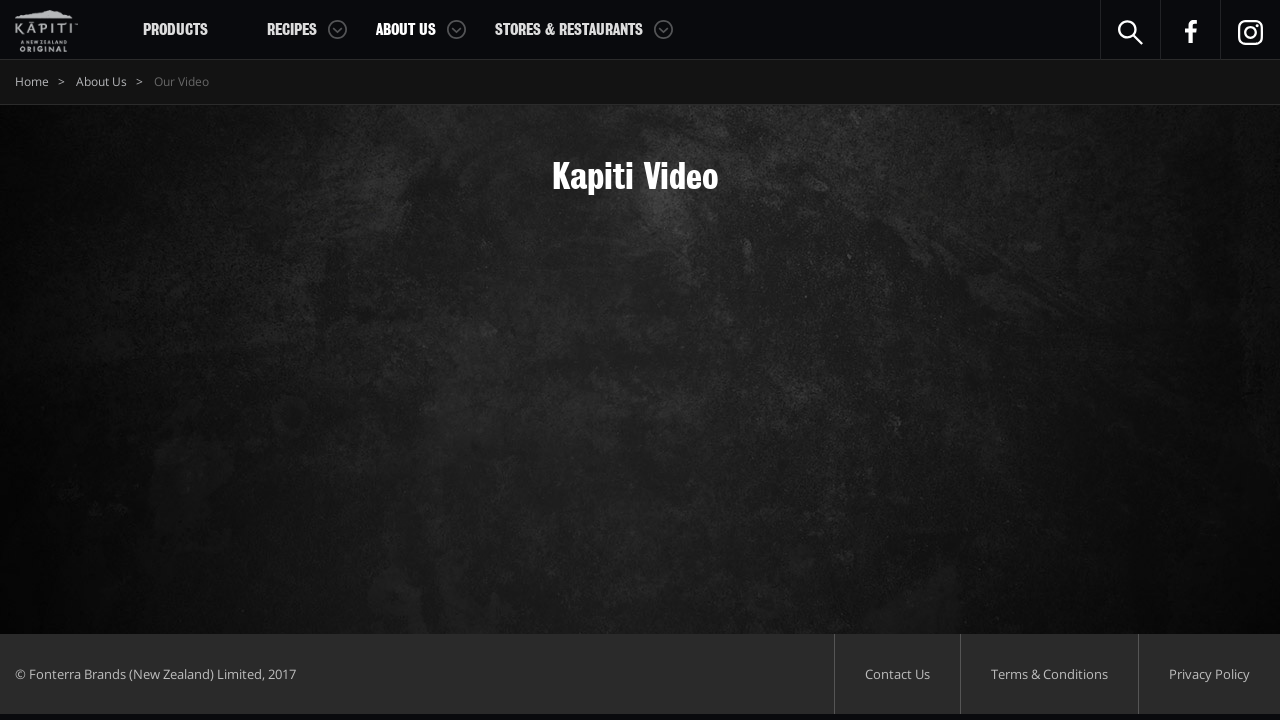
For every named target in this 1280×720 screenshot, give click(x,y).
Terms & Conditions (1049, 674)
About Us (406, 30)
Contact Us (897, 674)
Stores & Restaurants (569, 30)
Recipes (292, 30)
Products (175, 30)
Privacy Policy (1209, 674)
